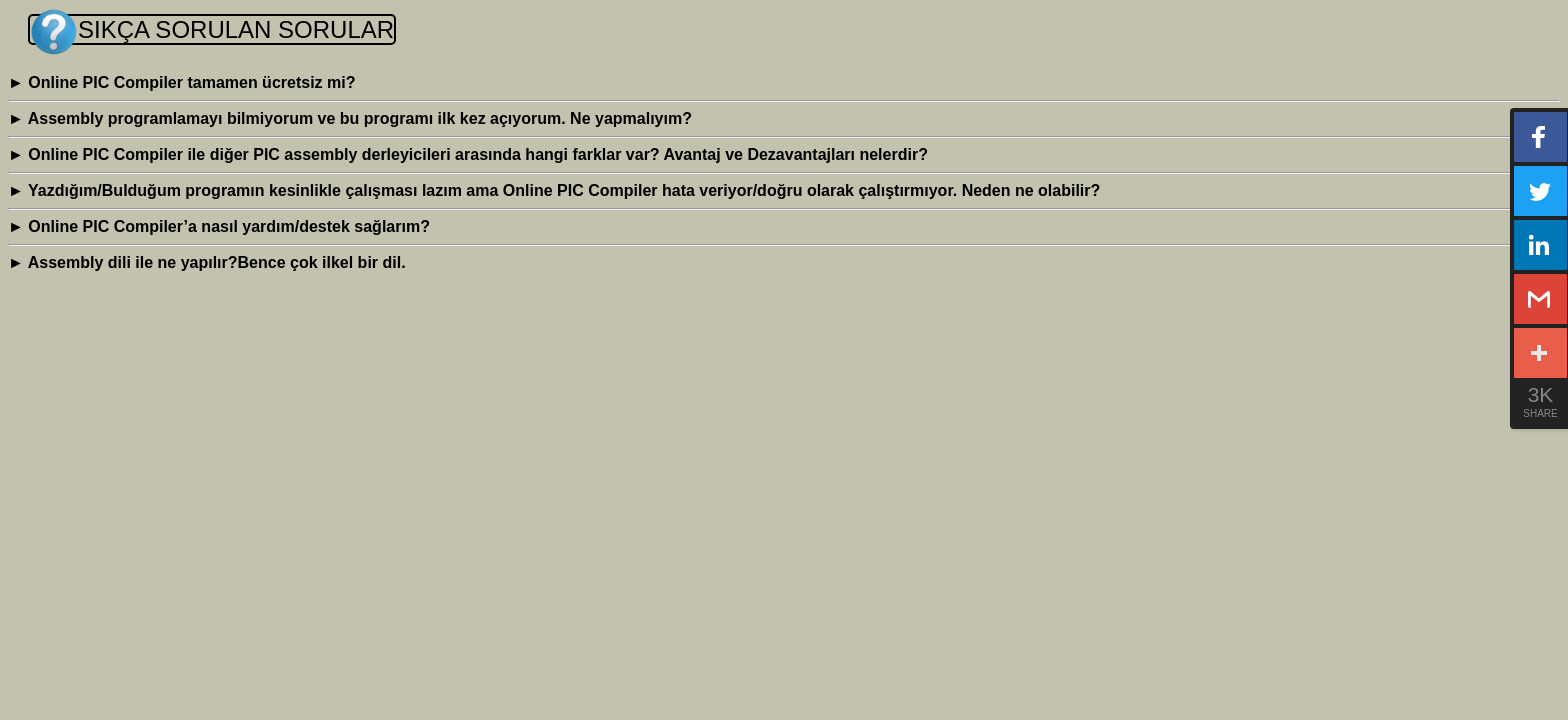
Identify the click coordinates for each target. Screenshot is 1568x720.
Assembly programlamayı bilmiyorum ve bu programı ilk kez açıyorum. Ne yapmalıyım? (350, 118)
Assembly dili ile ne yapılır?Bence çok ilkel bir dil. (207, 262)
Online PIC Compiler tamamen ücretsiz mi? (181, 82)
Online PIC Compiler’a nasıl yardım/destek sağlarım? (219, 226)
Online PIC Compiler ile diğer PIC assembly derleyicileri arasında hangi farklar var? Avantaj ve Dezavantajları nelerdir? (468, 154)
